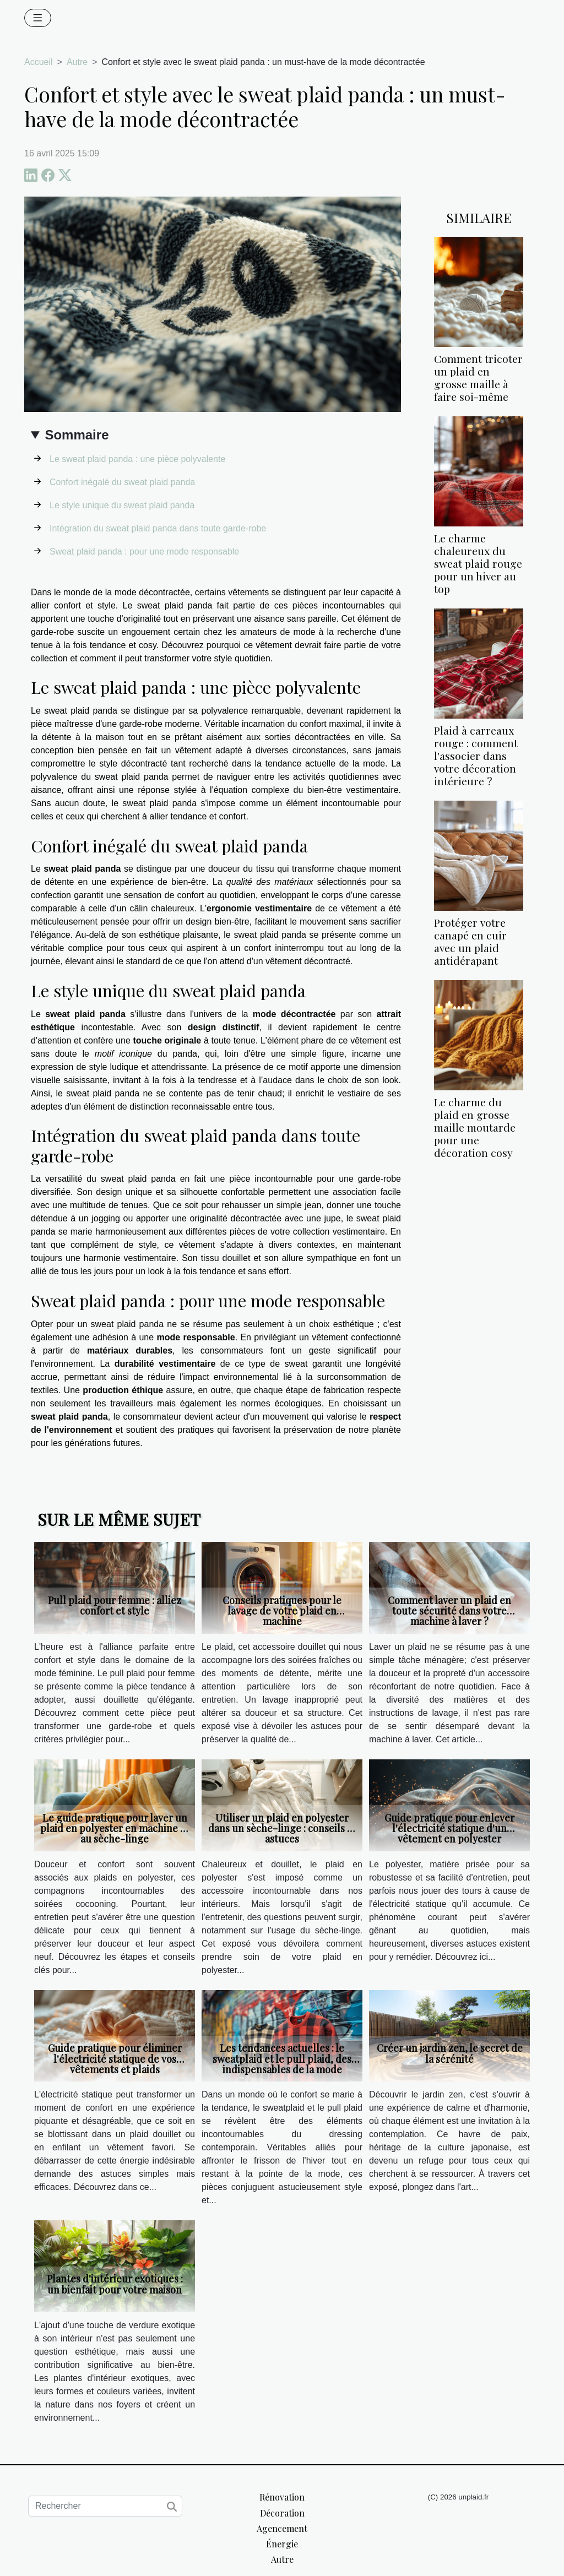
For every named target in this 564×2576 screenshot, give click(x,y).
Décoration (282, 2513)
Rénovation (282, 2497)
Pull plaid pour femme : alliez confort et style (114, 1605)
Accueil (38, 62)
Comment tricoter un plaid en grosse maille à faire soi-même (478, 377)
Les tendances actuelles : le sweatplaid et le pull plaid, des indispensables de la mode (282, 2058)
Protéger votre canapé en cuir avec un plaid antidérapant (470, 941)
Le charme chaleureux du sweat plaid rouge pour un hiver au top (478, 563)
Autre (77, 62)
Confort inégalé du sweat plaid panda (122, 482)
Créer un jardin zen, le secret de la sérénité (450, 2053)
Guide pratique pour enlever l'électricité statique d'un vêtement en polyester (449, 1828)
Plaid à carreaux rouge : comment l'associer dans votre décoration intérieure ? (476, 755)
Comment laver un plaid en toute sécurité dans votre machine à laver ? (449, 1611)
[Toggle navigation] (37, 18)
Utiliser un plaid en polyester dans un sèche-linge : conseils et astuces (282, 1828)
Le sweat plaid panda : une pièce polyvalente (137, 459)
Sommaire (77, 434)
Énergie (282, 2544)
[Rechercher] (105, 2506)
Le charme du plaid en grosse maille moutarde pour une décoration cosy (475, 1127)
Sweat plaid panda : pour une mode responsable (144, 551)
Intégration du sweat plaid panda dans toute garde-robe (158, 528)
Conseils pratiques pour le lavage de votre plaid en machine (282, 1611)
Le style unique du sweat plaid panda (122, 505)
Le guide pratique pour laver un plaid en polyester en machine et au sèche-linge (114, 1828)
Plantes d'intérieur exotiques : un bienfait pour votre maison (115, 2284)
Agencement (282, 2528)
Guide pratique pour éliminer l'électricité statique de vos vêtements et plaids (115, 2058)
